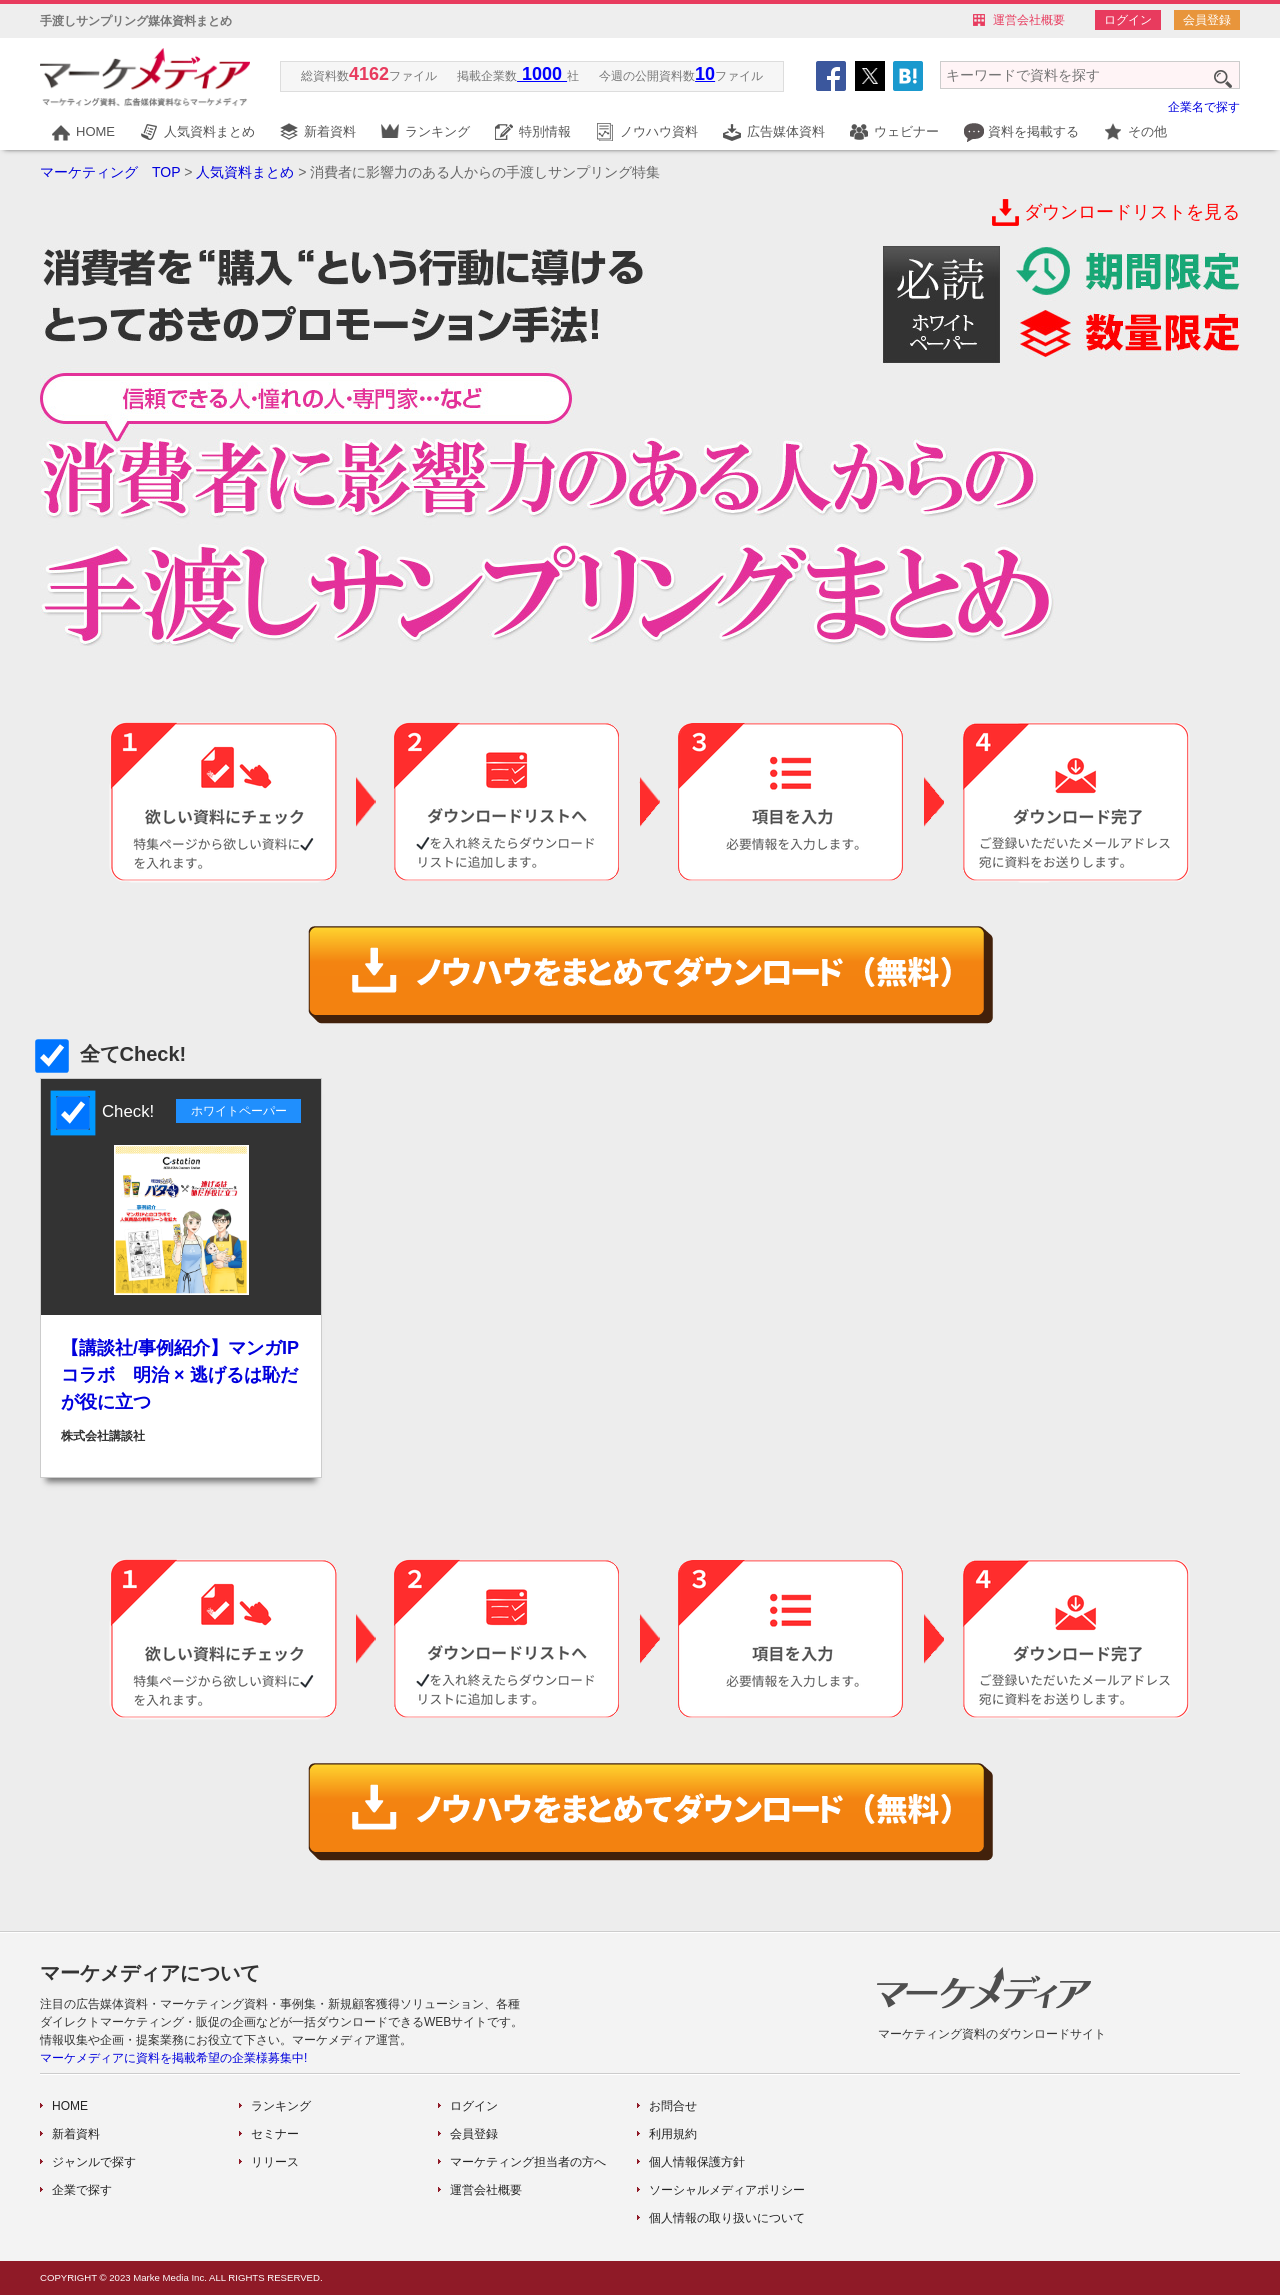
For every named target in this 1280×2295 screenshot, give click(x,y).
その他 (1147, 131)
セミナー (275, 2134)
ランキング (437, 131)
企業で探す (82, 2190)
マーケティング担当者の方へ (528, 2162)
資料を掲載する (1033, 131)
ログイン (1128, 20)
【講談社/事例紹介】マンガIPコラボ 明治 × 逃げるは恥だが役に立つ (180, 1375)
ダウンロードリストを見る (1132, 212)
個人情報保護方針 (697, 2162)
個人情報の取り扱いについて (727, 2218)
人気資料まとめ (209, 131)
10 (705, 74)
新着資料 (330, 131)
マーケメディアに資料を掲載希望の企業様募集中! (173, 2058)
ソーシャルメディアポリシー (727, 2190)
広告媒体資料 (786, 131)
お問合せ (673, 2106)
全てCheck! (113, 1054)
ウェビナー (906, 131)
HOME (95, 131)
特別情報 (545, 131)
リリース (275, 2162)
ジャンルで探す (94, 2162)
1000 (542, 74)
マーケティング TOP (110, 172)
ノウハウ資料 (659, 131)
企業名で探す (1204, 107)
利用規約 (673, 2134)
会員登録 (1207, 20)
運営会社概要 (1029, 20)
